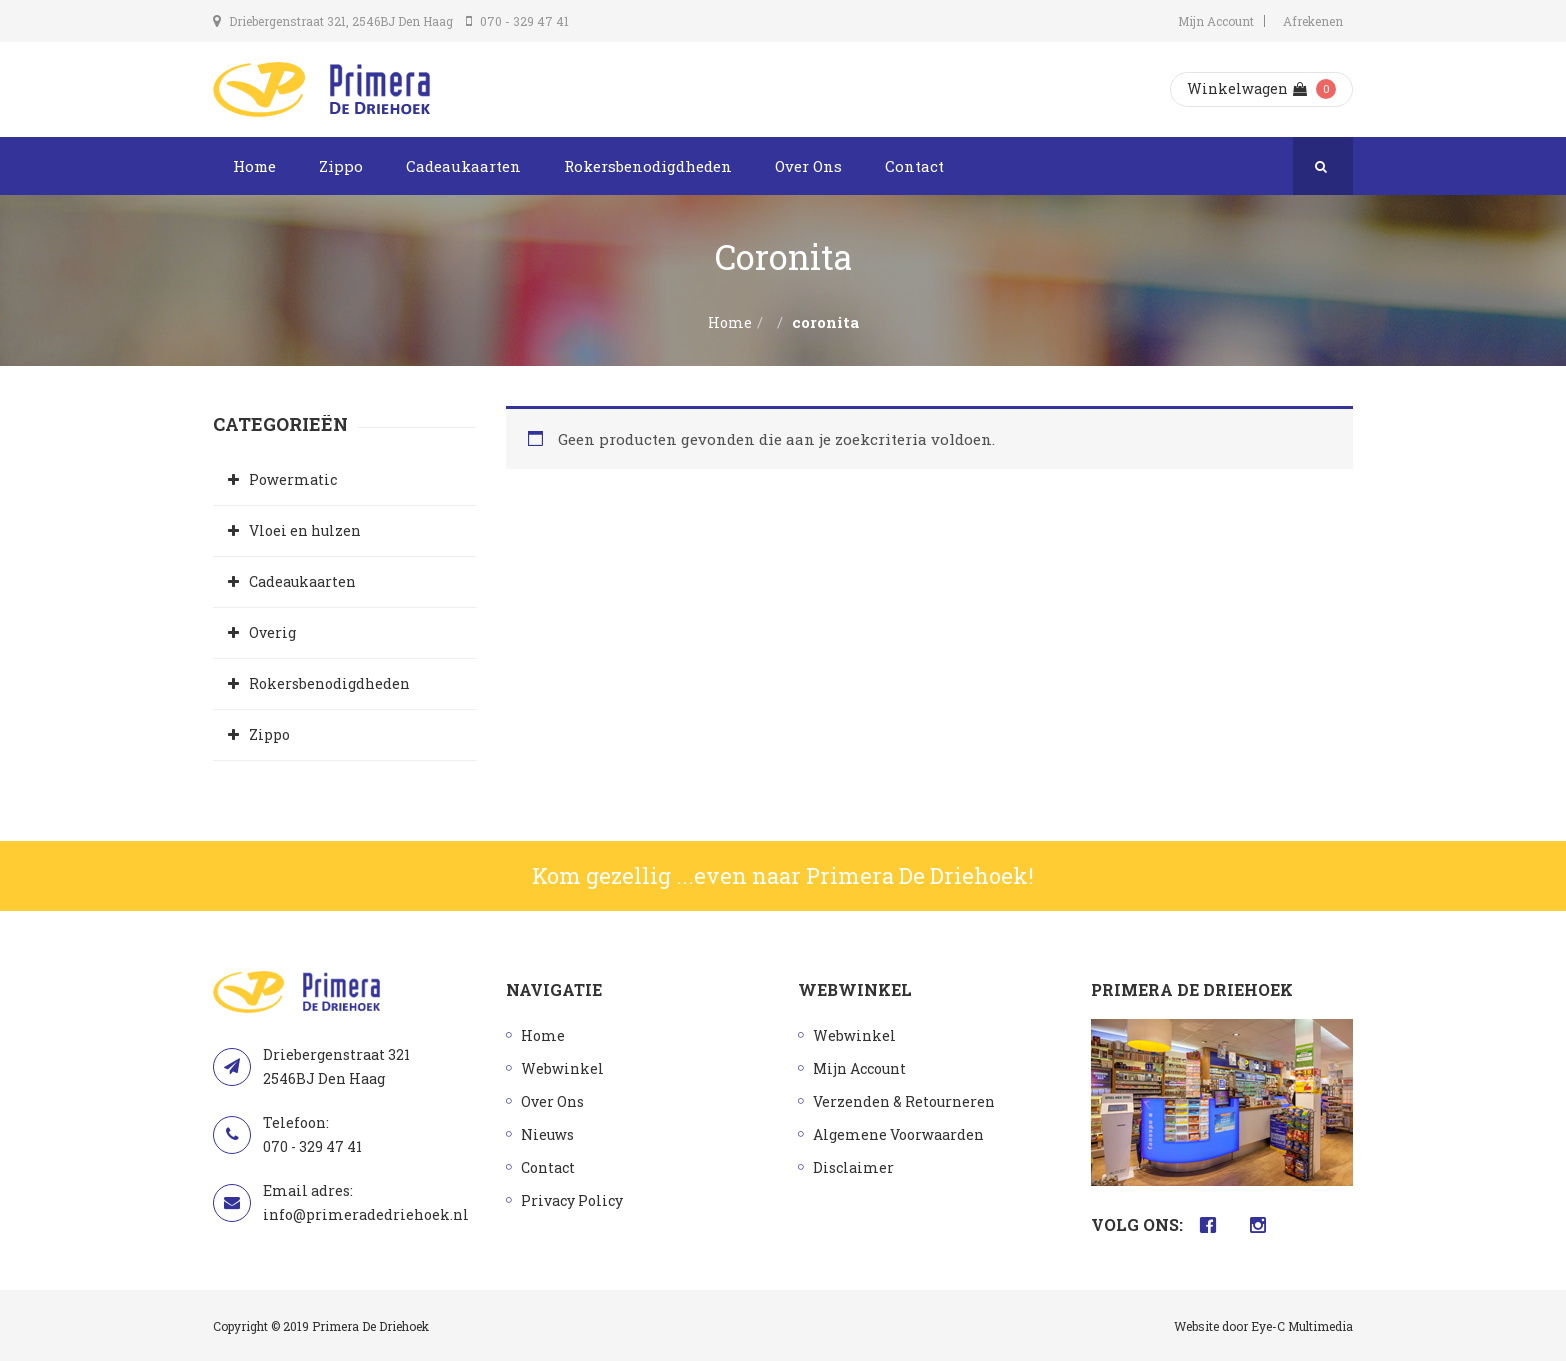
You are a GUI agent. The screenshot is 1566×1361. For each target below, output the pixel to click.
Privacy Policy (572, 1200)
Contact (914, 166)
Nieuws (547, 1134)
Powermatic (293, 479)
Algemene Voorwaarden (898, 1134)
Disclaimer (853, 1167)
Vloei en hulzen (305, 530)
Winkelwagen (1247, 88)
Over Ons (808, 166)
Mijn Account (1216, 21)
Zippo (341, 166)
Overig (272, 632)
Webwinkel (562, 1068)
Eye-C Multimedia (1302, 1326)
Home (254, 166)
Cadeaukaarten (463, 166)
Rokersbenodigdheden (648, 166)
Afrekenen (1313, 21)
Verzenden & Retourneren (904, 1101)
